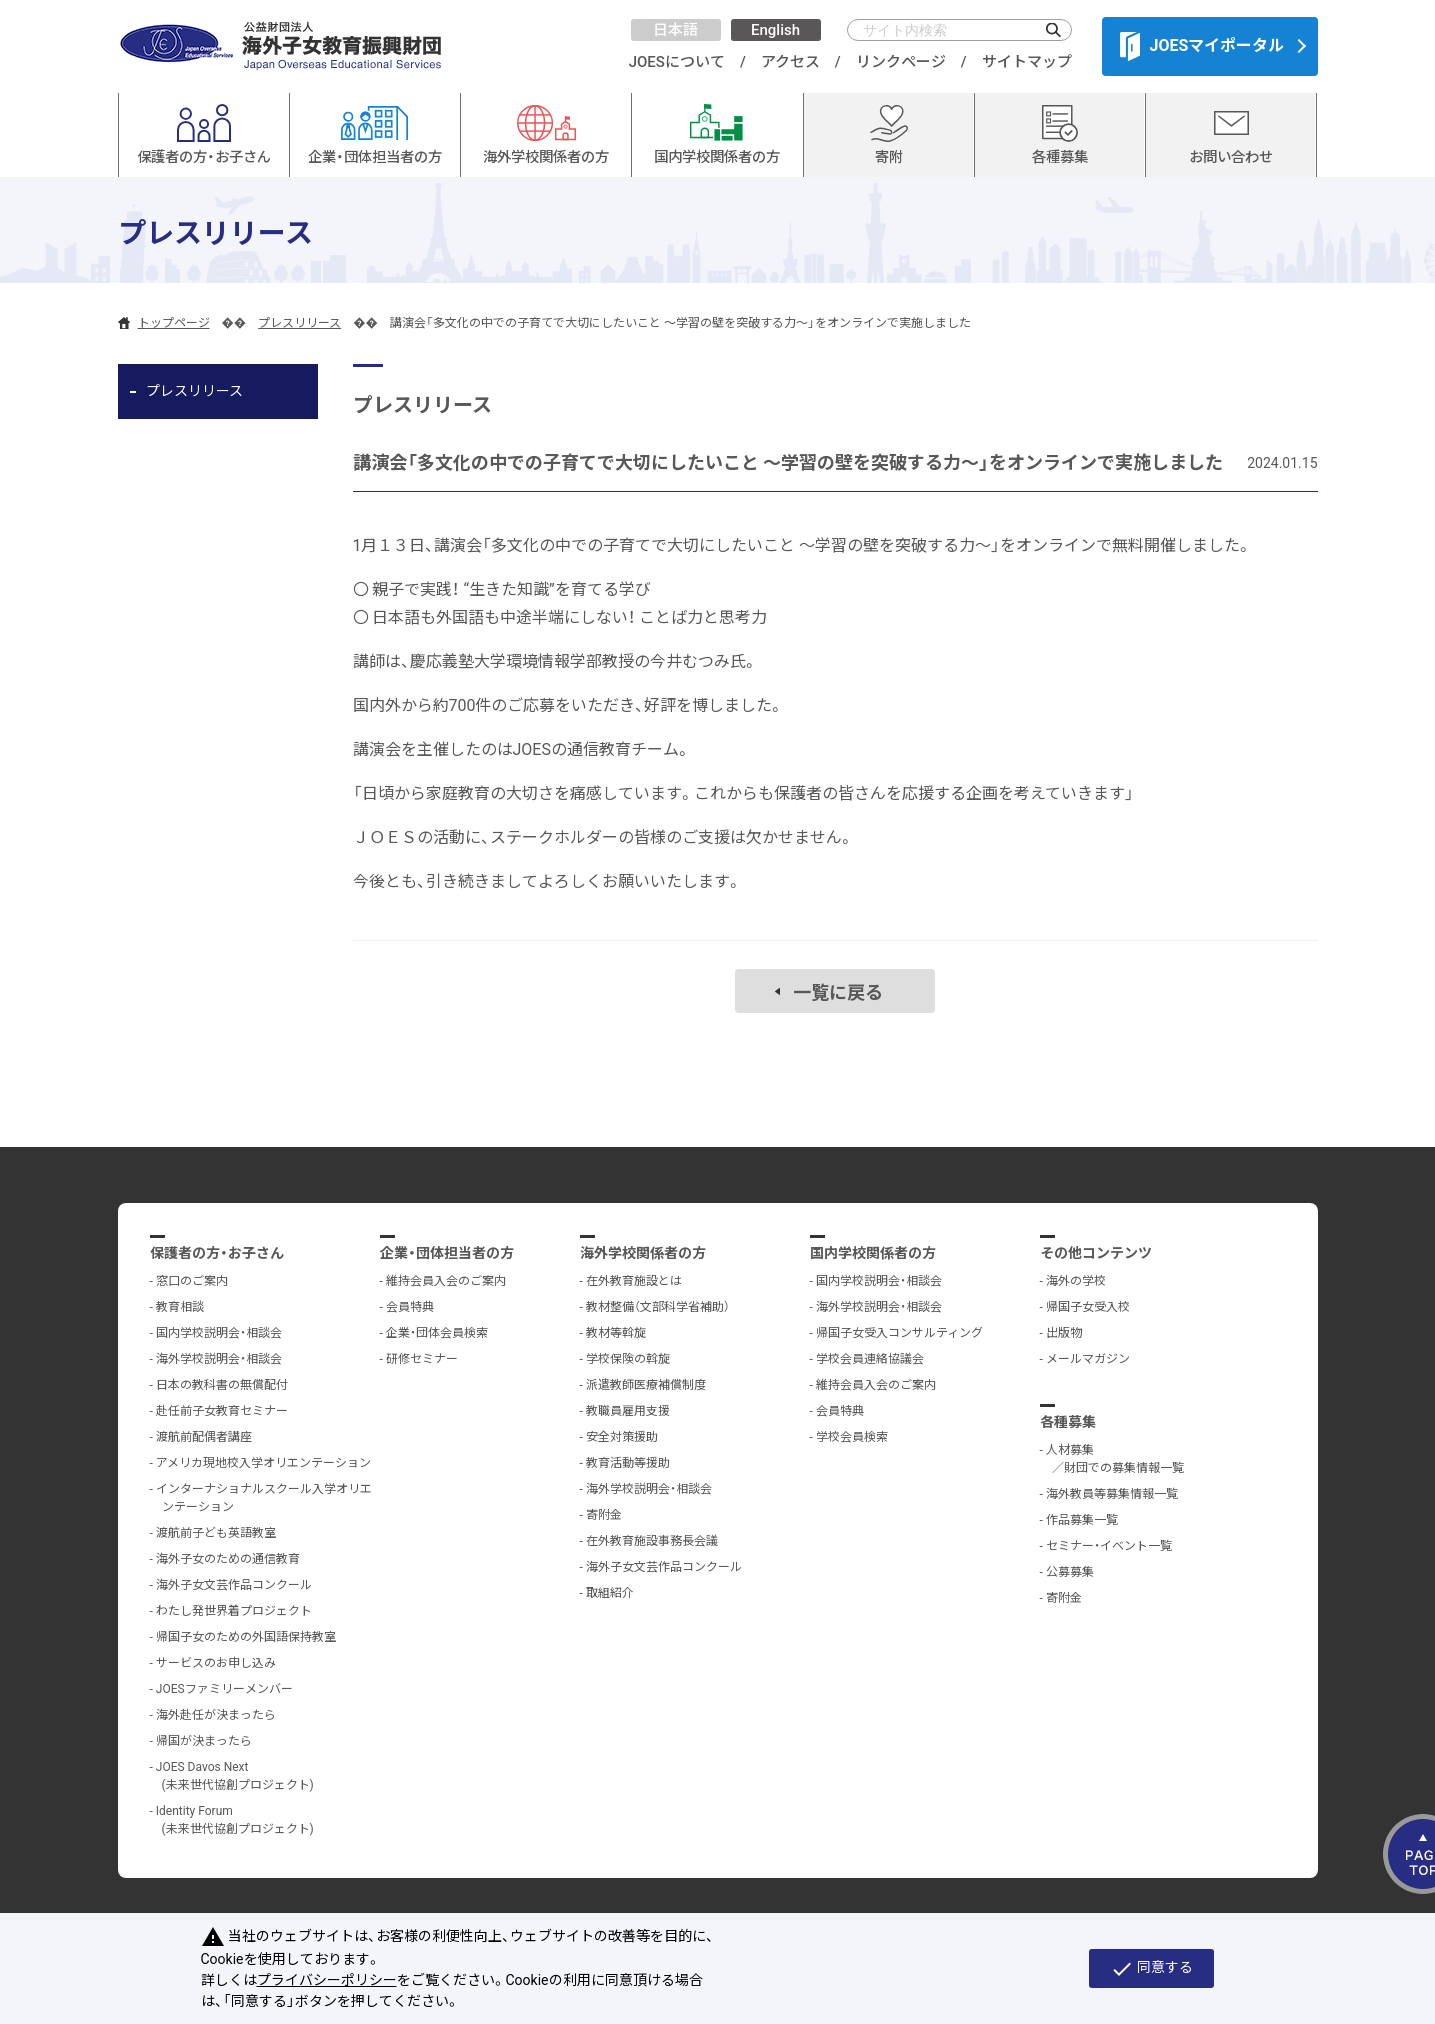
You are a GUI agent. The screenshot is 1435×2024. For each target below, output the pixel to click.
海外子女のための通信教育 (228, 1559)
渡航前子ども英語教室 (216, 1533)
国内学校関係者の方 (873, 1253)
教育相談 (180, 1307)
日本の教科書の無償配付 (222, 1385)
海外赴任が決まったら (216, 1715)
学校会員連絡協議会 (870, 1359)
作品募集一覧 (1082, 1520)
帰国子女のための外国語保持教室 (246, 1637)
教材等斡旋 (616, 1333)
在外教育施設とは (634, 1281)
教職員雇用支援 (628, 1411)
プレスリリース (299, 323)
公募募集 (1070, 1572)
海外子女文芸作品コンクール (234, 1585)
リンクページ (901, 62)
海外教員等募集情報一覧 (1112, 1494)
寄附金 (604, 1515)
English (775, 30)
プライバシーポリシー (327, 1980)
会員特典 (410, 1307)
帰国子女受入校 (1088, 1307)
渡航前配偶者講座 (204, 1437)
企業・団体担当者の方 (447, 1253)
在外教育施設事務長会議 (652, 1541)
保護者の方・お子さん (217, 1253)
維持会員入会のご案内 (446, 1281)
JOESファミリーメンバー (224, 1689)
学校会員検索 (852, 1437)
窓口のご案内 (192, 1281)
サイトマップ (1027, 62)
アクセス (790, 62)
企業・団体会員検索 (437, 1333)
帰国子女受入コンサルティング (899, 1333)
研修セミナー (422, 1359)
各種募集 (1068, 1422)
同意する (1151, 1969)
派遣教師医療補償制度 (646, 1385)
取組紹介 (610, 1593)
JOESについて (677, 62)
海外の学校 (1076, 1281)
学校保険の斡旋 (628, 1359)
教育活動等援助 (628, 1463)
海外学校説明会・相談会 (219, 1359)
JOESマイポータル (1202, 46)
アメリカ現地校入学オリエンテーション (263, 1463)
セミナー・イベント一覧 (1109, 1546)
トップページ (174, 323)
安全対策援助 (622, 1437)
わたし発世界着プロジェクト (234, 1611)
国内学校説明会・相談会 (219, 1333)
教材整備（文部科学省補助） (658, 1307)
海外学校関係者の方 (643, 1253)
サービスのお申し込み (216, 1663)
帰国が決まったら (204, 1741)
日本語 (675, 30)
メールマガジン (1088, 1359)
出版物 (1064, 1333)
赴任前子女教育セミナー (222, 1411)
